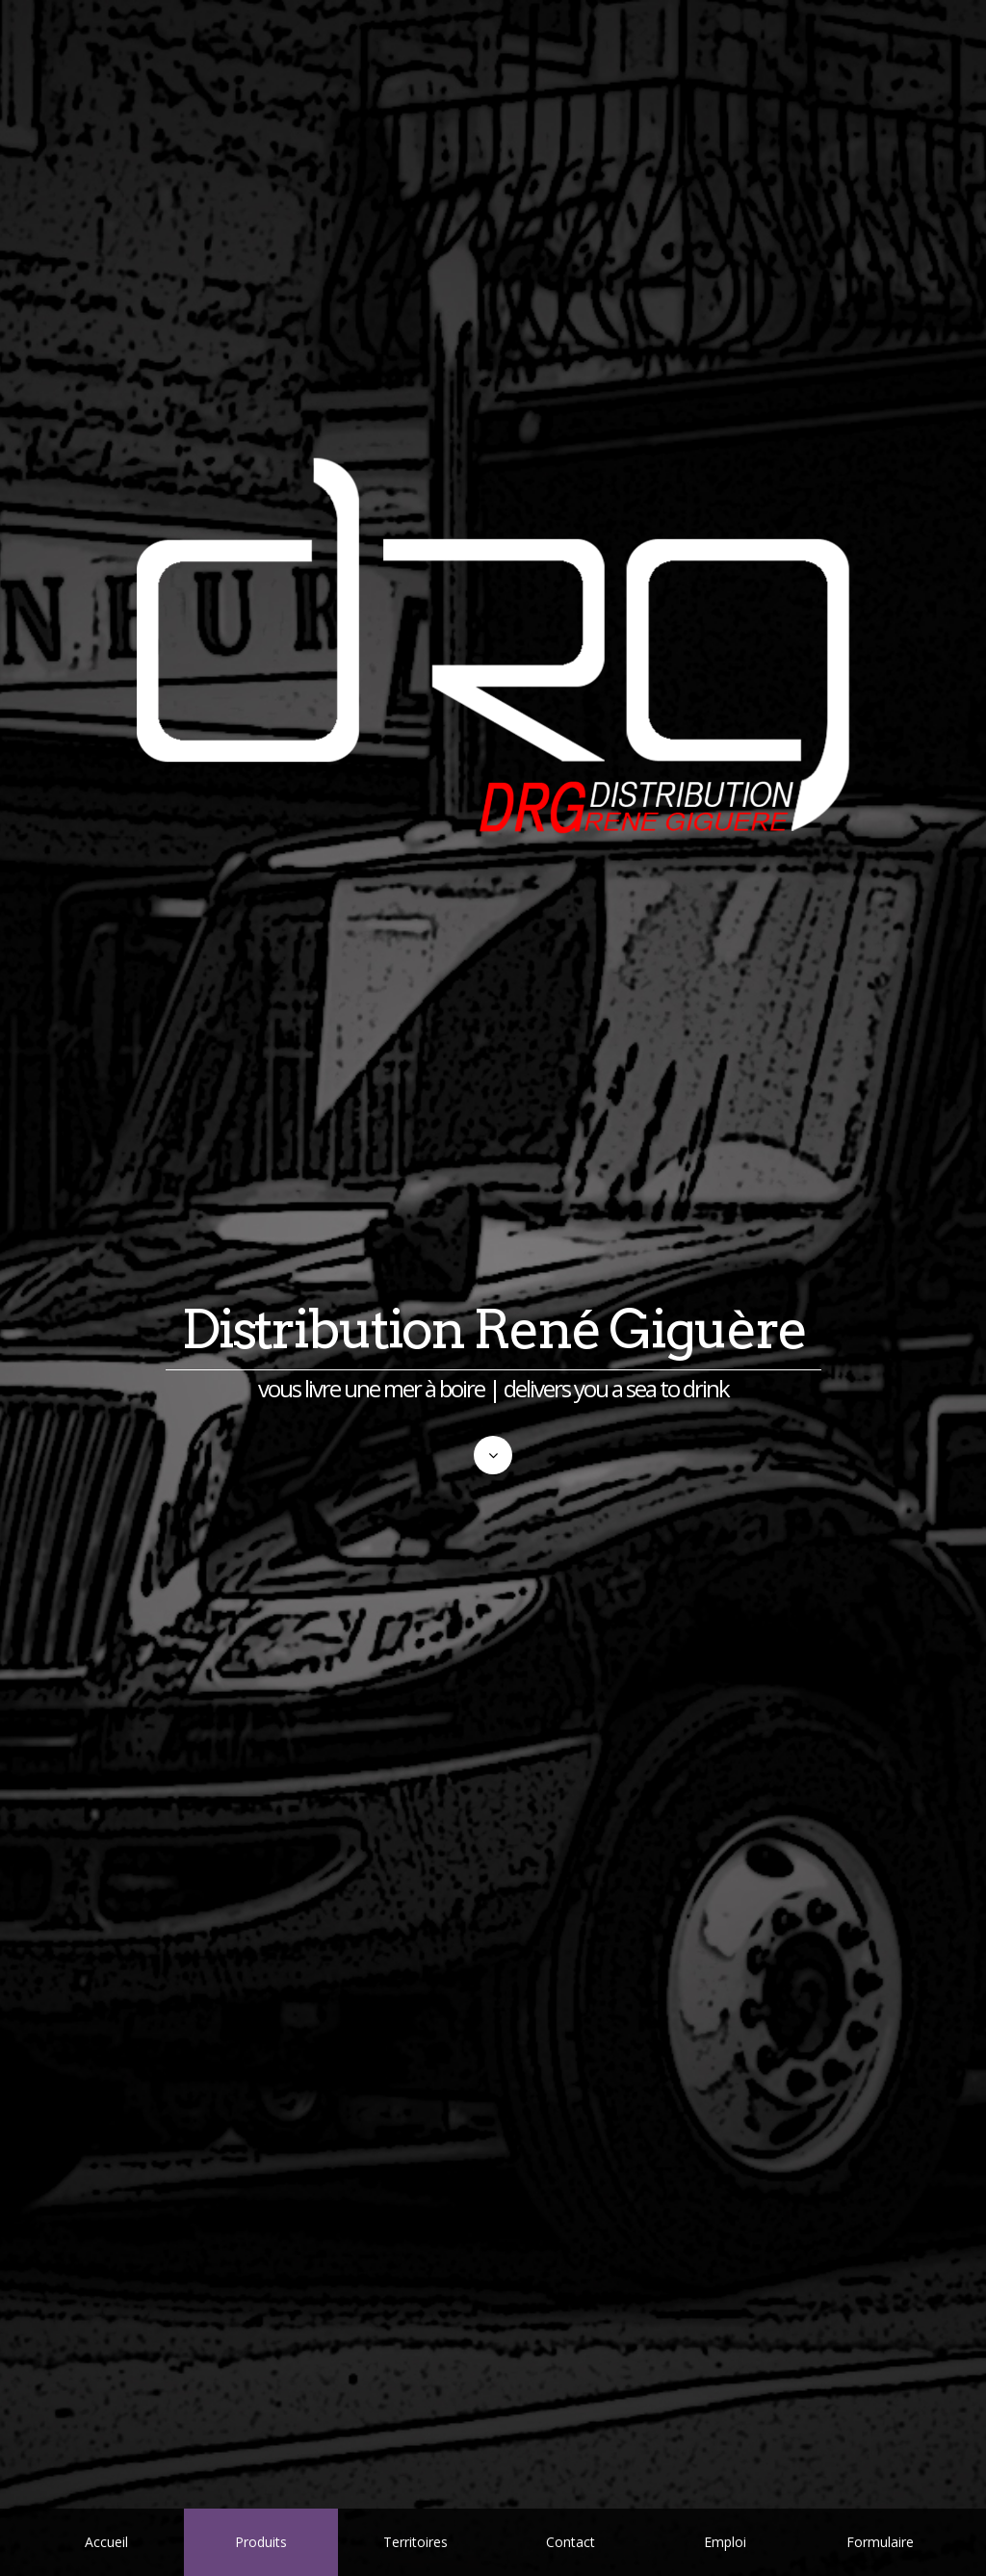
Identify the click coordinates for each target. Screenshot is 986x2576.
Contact (570, 2542)
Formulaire (880, 2542)
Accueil (106, 2542)
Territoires (415, 2542)
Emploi (725, 2542)
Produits (261, 2542)
